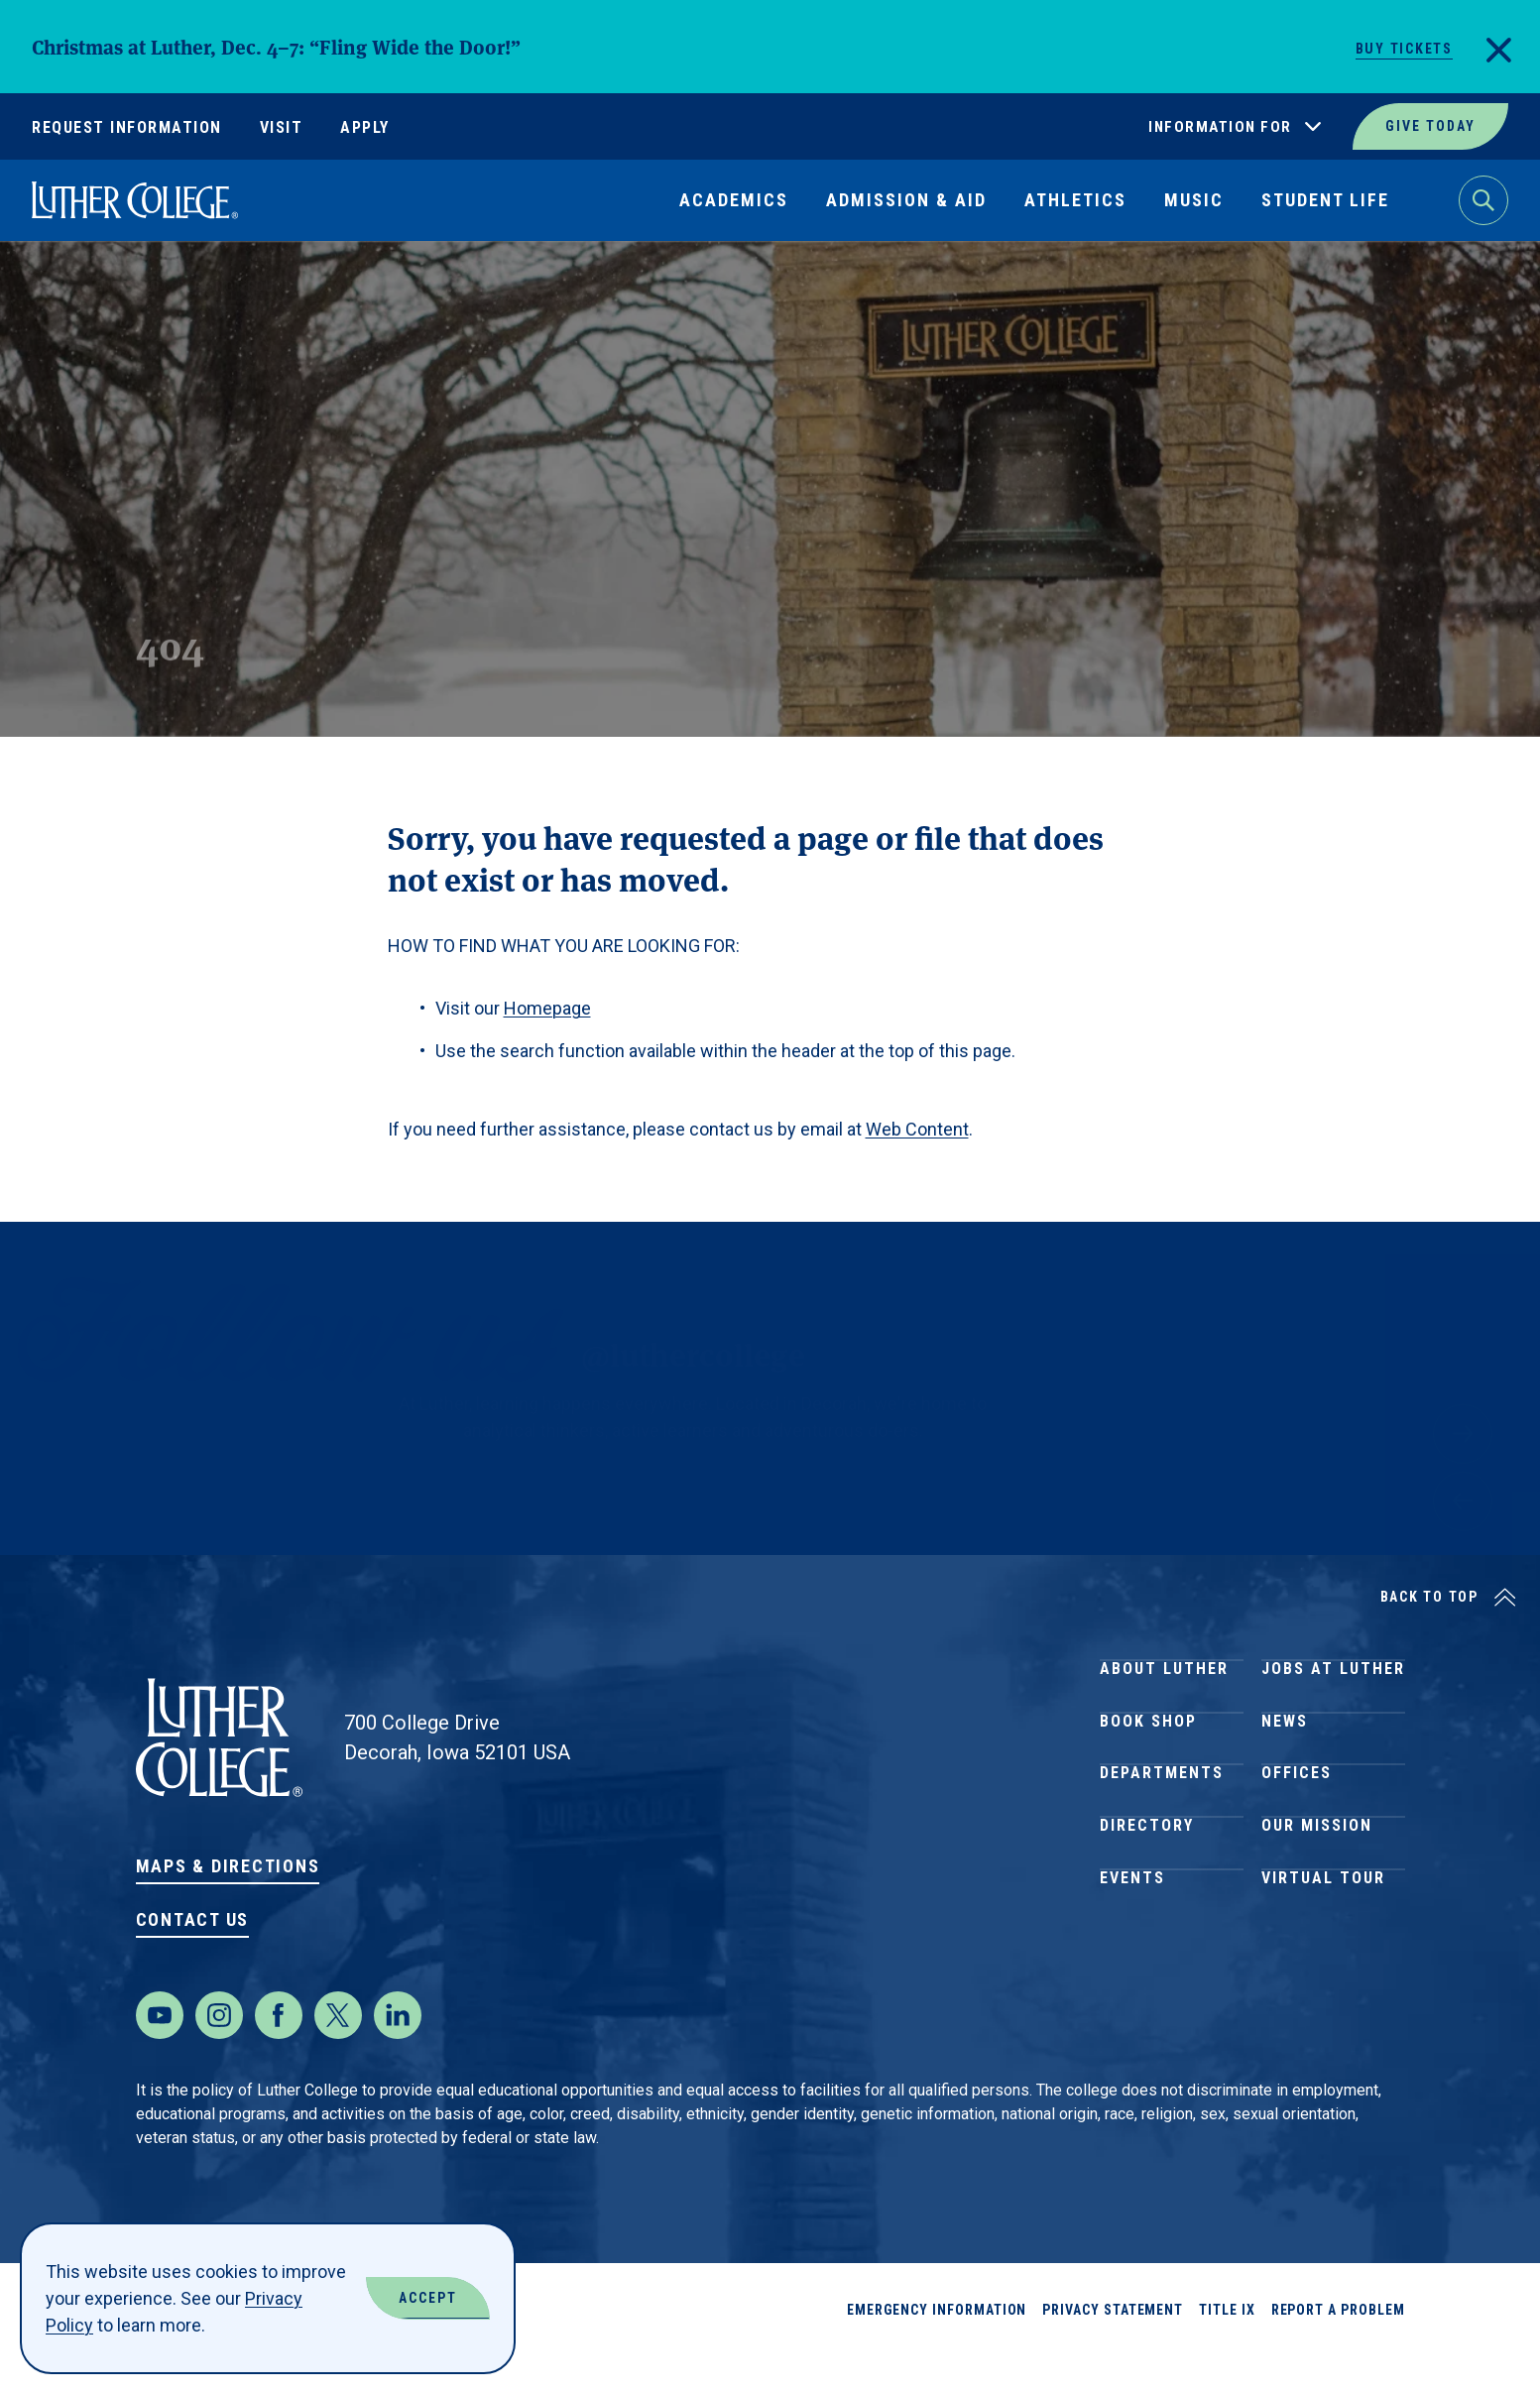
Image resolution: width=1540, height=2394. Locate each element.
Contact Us (193, 1919)
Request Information (127, 127)
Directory (1147, 1891)
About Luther (1164, 1677)
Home (51, 287)
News (1284, 1748)
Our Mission (1316, 1891)
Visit (281, 127)
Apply (365, 127)
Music (1194, 199)
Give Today (1430, 126)
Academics (733, 199)
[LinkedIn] (397, 2055)
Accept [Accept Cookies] (428, 2298)
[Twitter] (338, 2055)
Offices (1296, 1820)
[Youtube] (159, 2055)
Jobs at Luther (1333, 1677)
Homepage (547, 1008)
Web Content (917, 1129)
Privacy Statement (1112, 2349)
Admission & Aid (906, 199)
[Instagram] (219, 2055)
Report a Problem (1338, 2349)
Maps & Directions (228, 1865)
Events (1132, 1963)
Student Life (1325, 199)
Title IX (1226, 2349)
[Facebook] (278, 2055)
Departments (1162, 1820)
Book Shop (1148, 1748)
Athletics (1075, 199)
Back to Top (1429, 1597)
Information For (1220, 127)
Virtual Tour (1323, 1963)
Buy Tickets (1404, 49)
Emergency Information (937, 2349)
